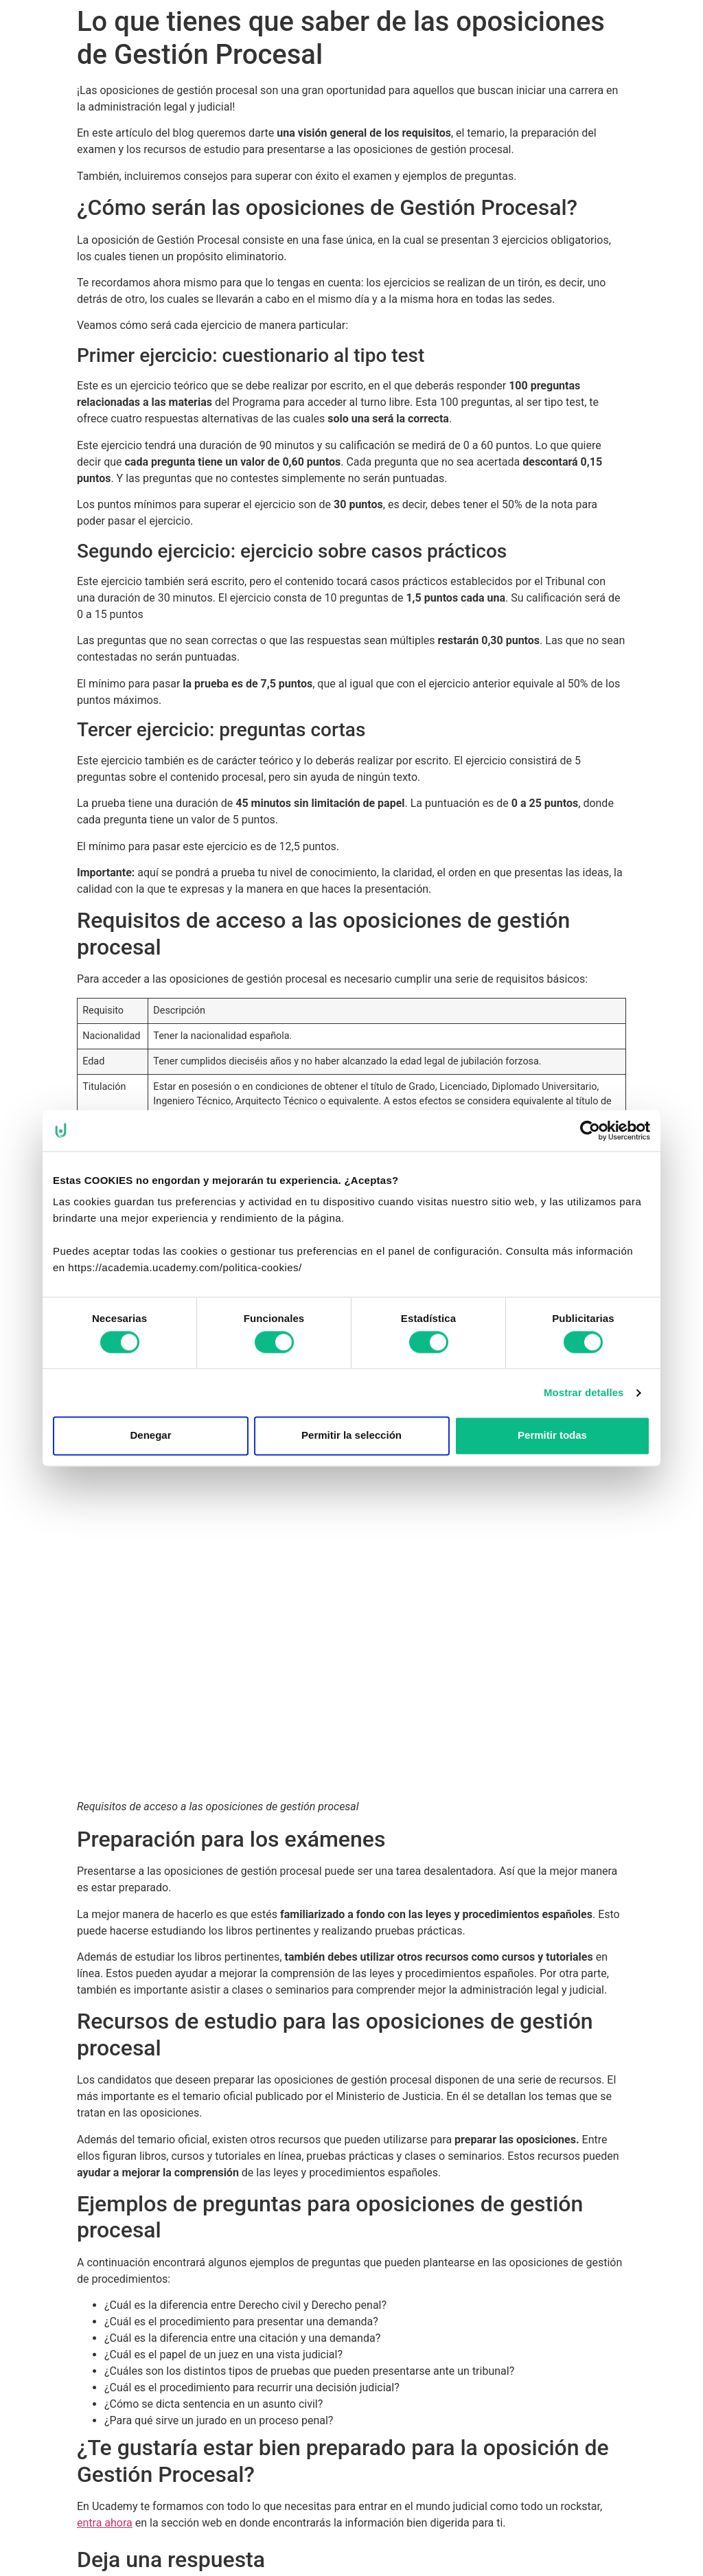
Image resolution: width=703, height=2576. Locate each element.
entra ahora (104, 2522)
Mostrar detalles (584, 1392)
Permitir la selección (351, 1435)
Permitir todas (552, 1435)
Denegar (150, 1435)
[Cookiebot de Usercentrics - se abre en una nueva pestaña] (590, 1130)
